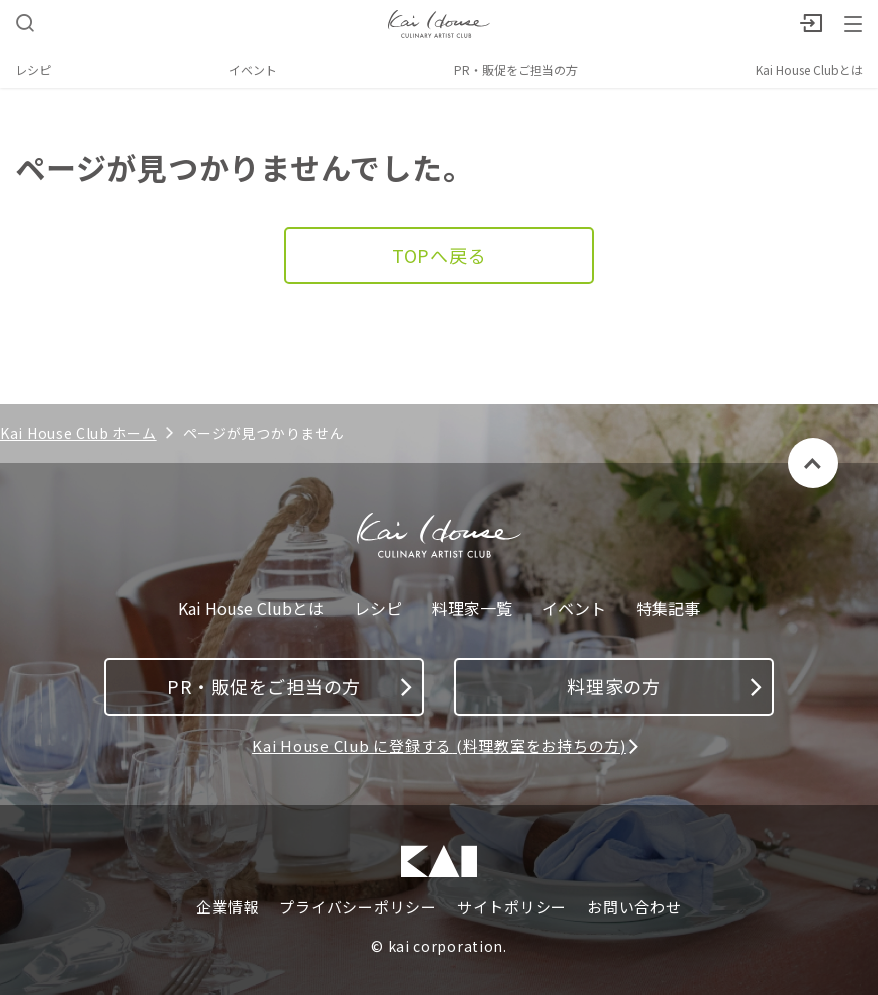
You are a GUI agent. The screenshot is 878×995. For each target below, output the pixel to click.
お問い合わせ (634, 907)
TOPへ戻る (439, 255)
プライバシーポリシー (358, 907)
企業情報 (227, 907)
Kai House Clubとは (809, 69)
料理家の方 (664, 686)
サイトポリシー (512, 907)
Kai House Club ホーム (78, 433)
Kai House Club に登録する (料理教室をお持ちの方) (439, 745)
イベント (253, 69)
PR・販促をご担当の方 (516, 69)
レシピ (33, 69)
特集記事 (668, 608)
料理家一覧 (472, 608)
